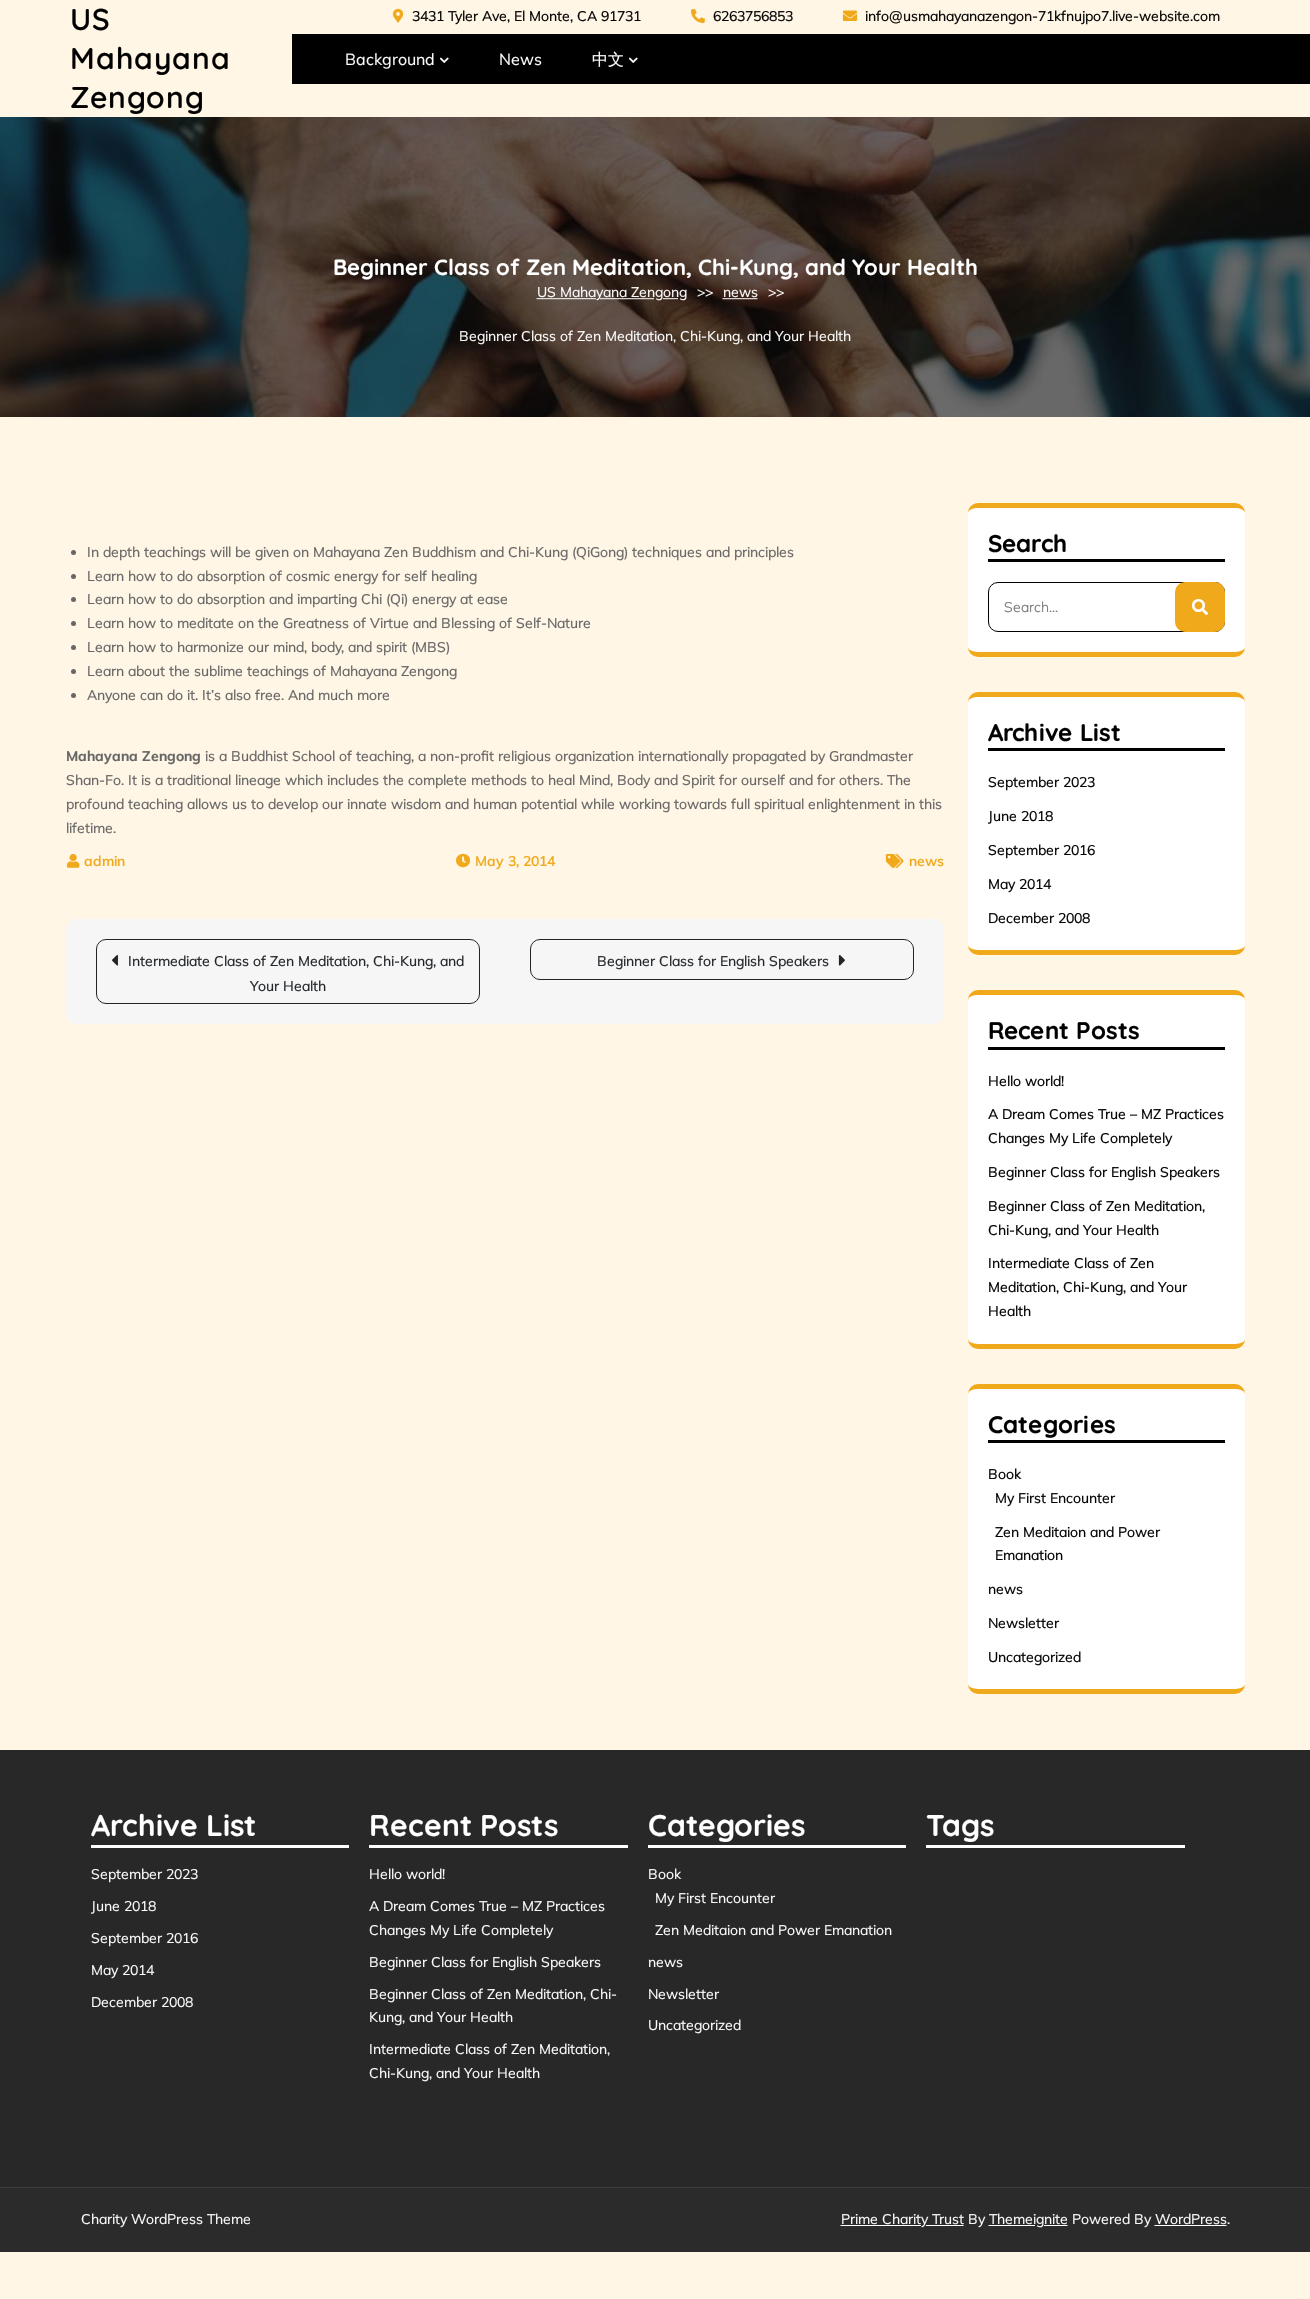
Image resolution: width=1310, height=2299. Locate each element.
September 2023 (1041, 782)
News (520, 59)
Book (1004, 1474)
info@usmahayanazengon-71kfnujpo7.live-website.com (1031, 16)
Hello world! (1026, 1081)
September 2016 (1041, 850)
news (740, 292)
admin (104, 861)
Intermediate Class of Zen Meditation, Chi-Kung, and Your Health (296, 973)
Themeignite (1028, 2219)
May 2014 (1019, 884)
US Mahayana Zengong (150, 58)
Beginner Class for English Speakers (713, 961)
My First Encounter (1055, 1498)
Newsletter (1023, 1623)
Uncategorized (1034, 1657)
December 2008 (1039, 918)
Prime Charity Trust (902, 2219)
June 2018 (1020, 816)
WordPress (1191, 2219)
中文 (608, 59)
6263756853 (742, 16)
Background (390, 59)
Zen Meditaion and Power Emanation (773, 1930)
